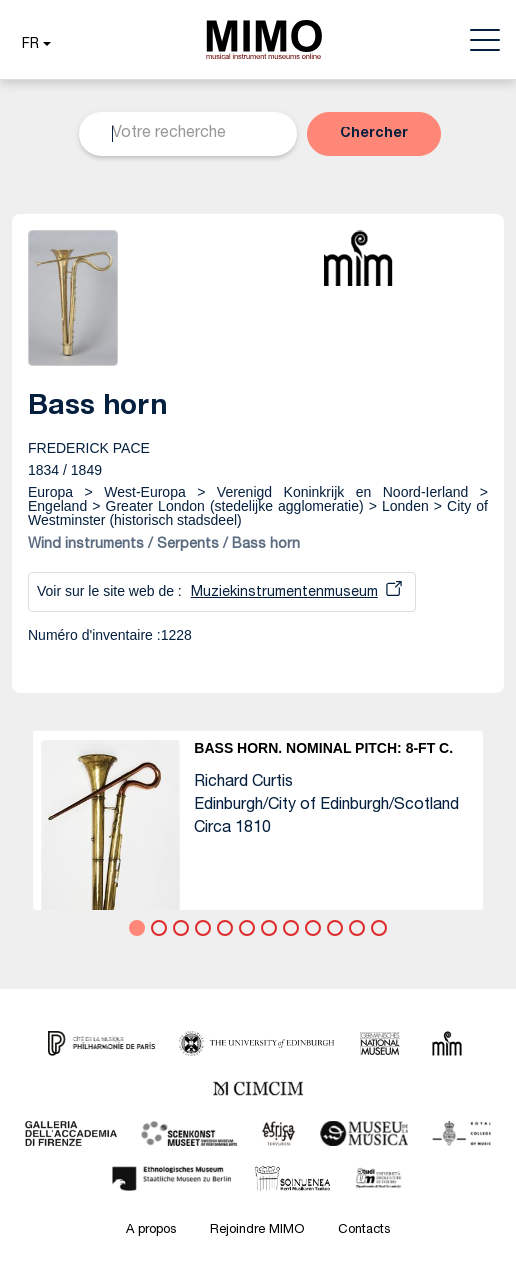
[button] (34, 45)
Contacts (364, 1230)
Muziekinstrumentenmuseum (284, 593)
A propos (151, 1230)
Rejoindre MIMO (257, 1230)
